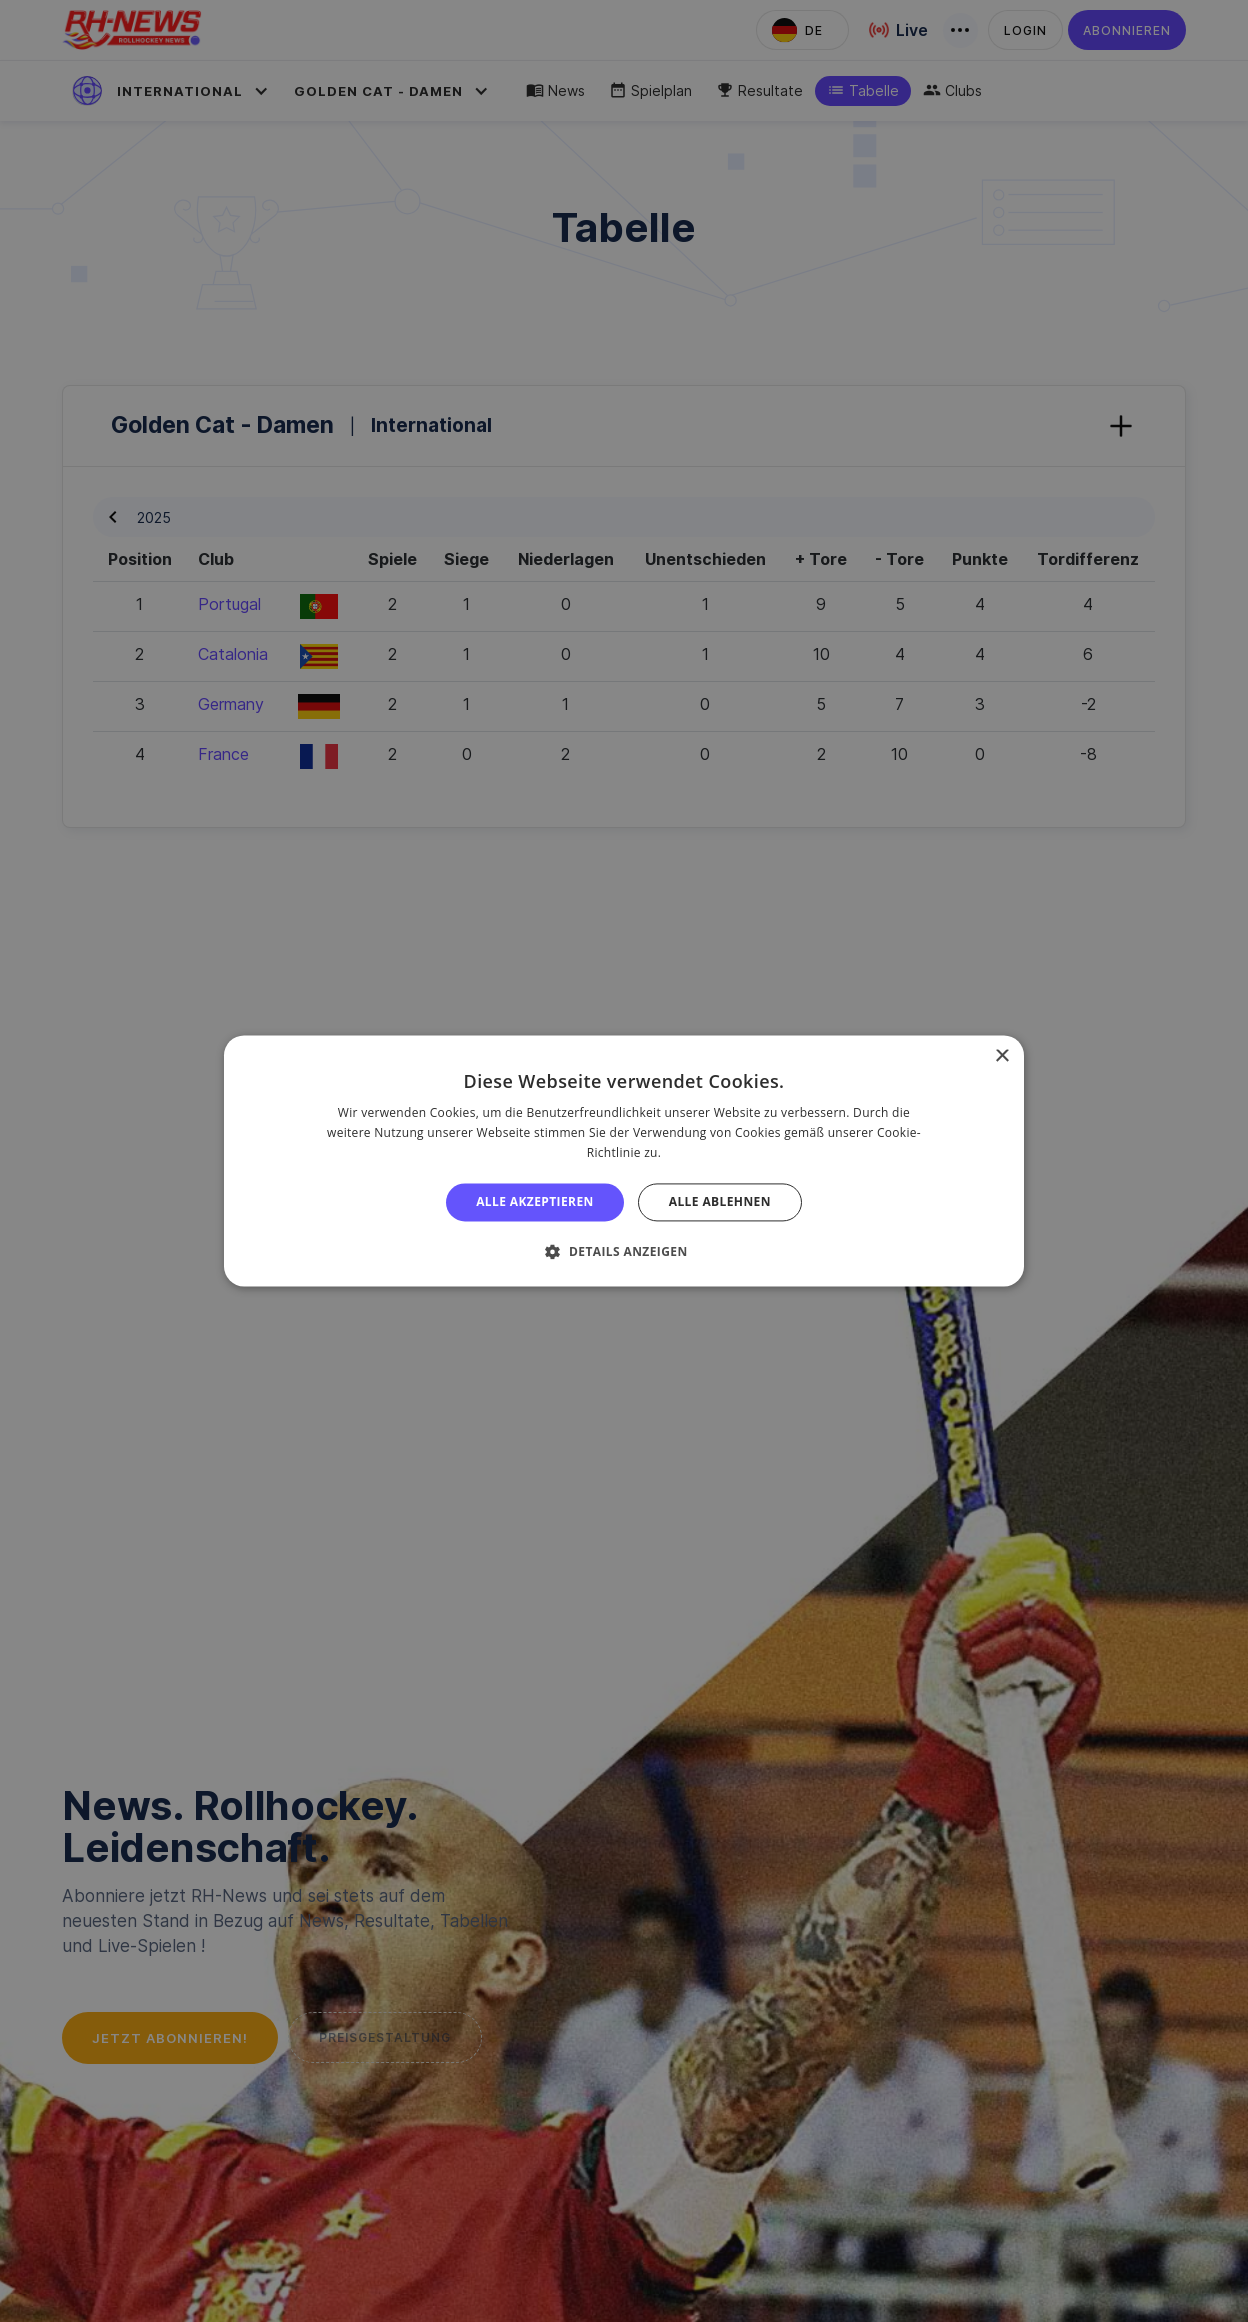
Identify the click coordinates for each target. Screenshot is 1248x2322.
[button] (623, 1252)
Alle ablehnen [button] (720, 1201)
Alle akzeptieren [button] (535, 1201)
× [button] (1001, 1056)
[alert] (624, 1161)
